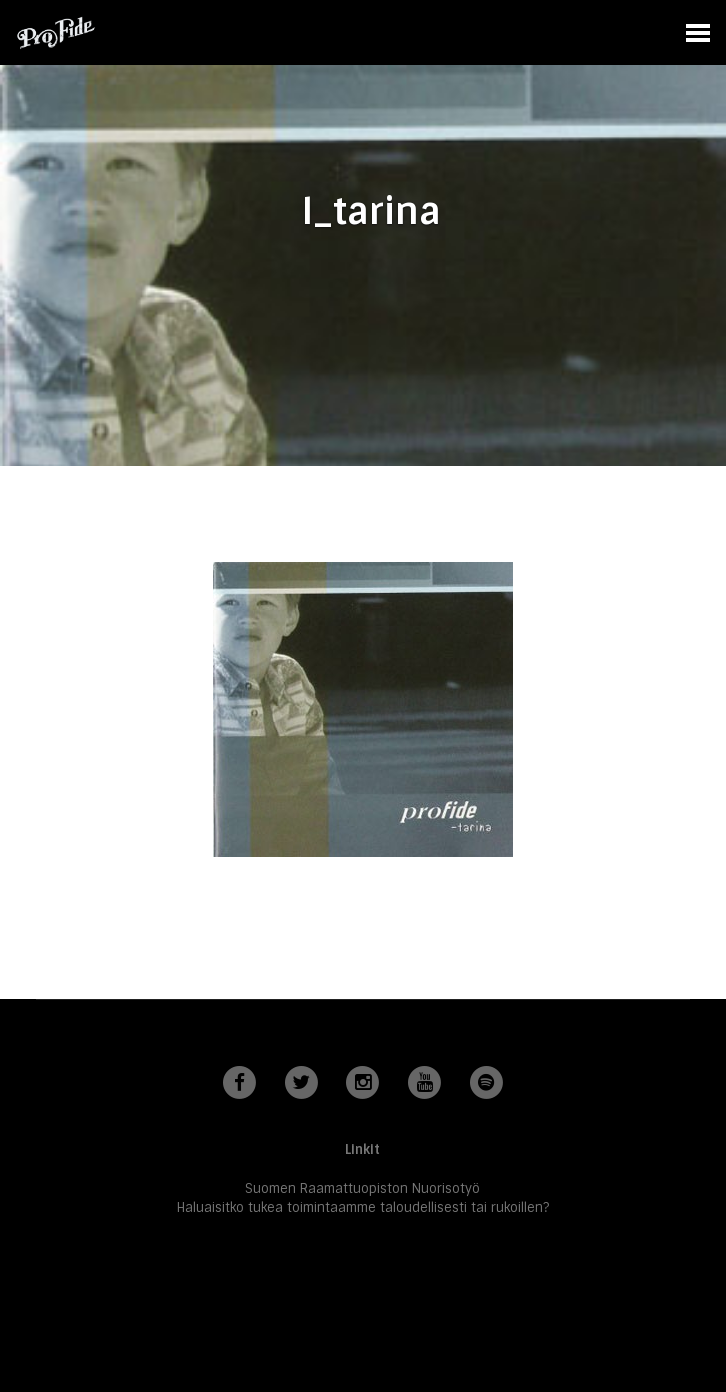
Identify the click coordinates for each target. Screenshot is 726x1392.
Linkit (362, 1149)
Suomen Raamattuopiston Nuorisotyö (362, 1188)
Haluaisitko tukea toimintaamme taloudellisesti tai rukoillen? (363, 1207)
